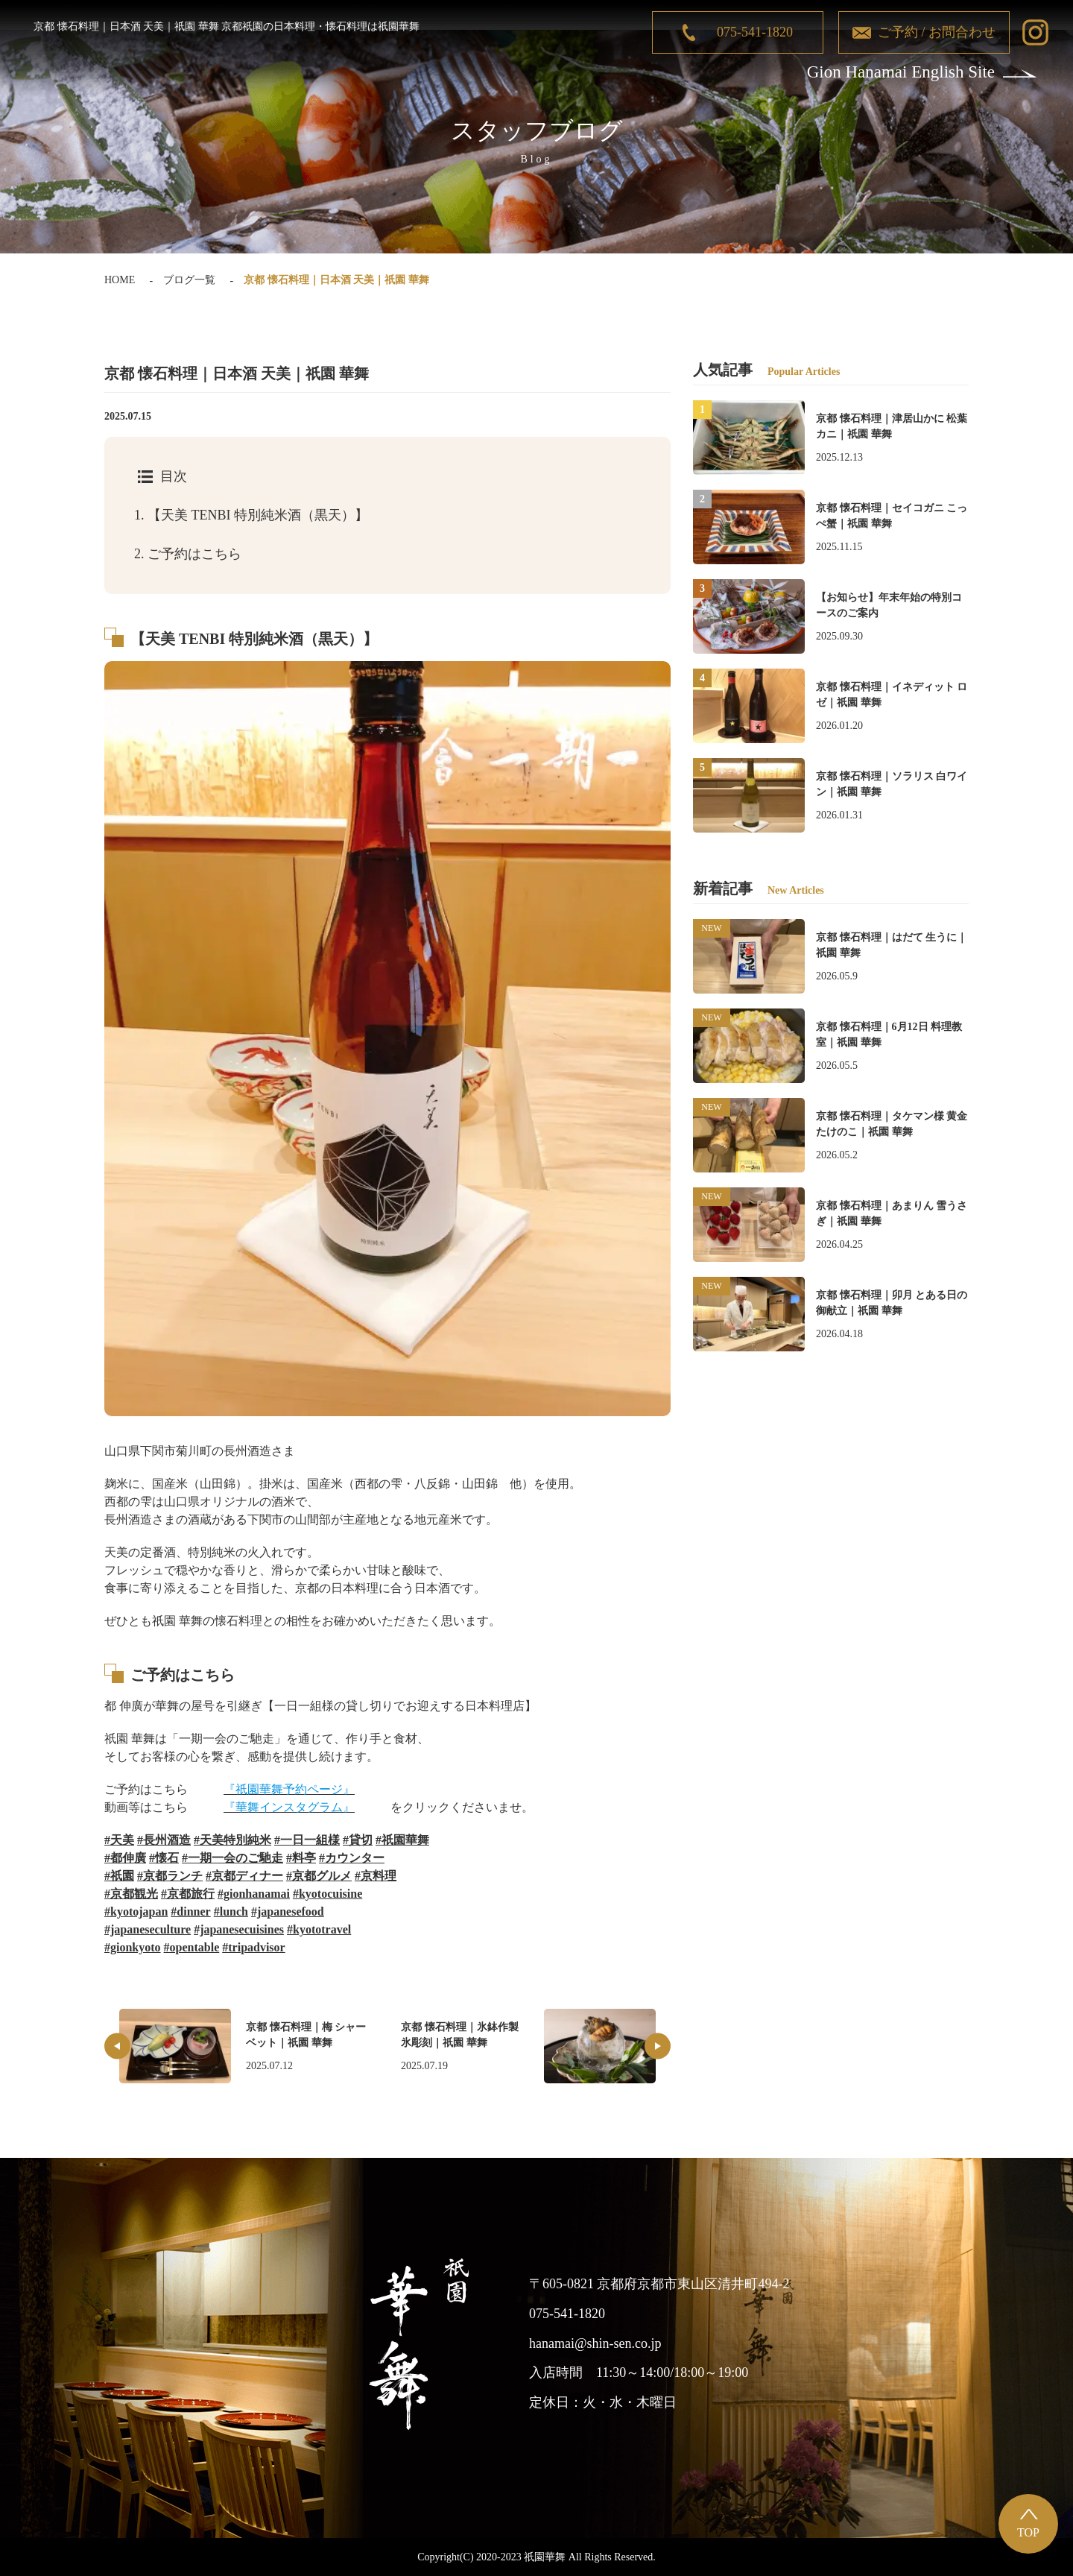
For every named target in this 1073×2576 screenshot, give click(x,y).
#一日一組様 (307, 1840)
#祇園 (119, 1875)
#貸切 (358, 1840)
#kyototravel (319, 1929)
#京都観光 (131, 1893)
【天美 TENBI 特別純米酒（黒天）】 (251, 515)
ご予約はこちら (187, 553)
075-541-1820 (755, 32)
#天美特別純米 (232, 1840)
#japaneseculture (147, 1929)
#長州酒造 (164, 1840)
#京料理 (375, 1875)
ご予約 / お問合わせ (937, 32)
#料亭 (301, 1858)
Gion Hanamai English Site (901, 72)
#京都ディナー (244, 1875)
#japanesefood (287, 1911)
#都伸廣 (125, 1858)
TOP (1028, 2532)
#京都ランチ (170, 1875)
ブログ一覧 (189, 279)
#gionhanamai (254, 1893)
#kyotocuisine (327, 1893)
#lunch (231, 1911)
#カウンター (351, 1858)
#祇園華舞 (402, 1840)
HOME (119, 279)
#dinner (190, 1911)
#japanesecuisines (239, 1929)
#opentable (192, 1947)
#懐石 (164, 1858)
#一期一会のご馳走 (232, 1858)
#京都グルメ (319, 1875)
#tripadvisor (253, 1947)
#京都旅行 (188, 1893)
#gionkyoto (132, 1947)
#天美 (119, 1840)
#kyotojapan (136, 1911)
